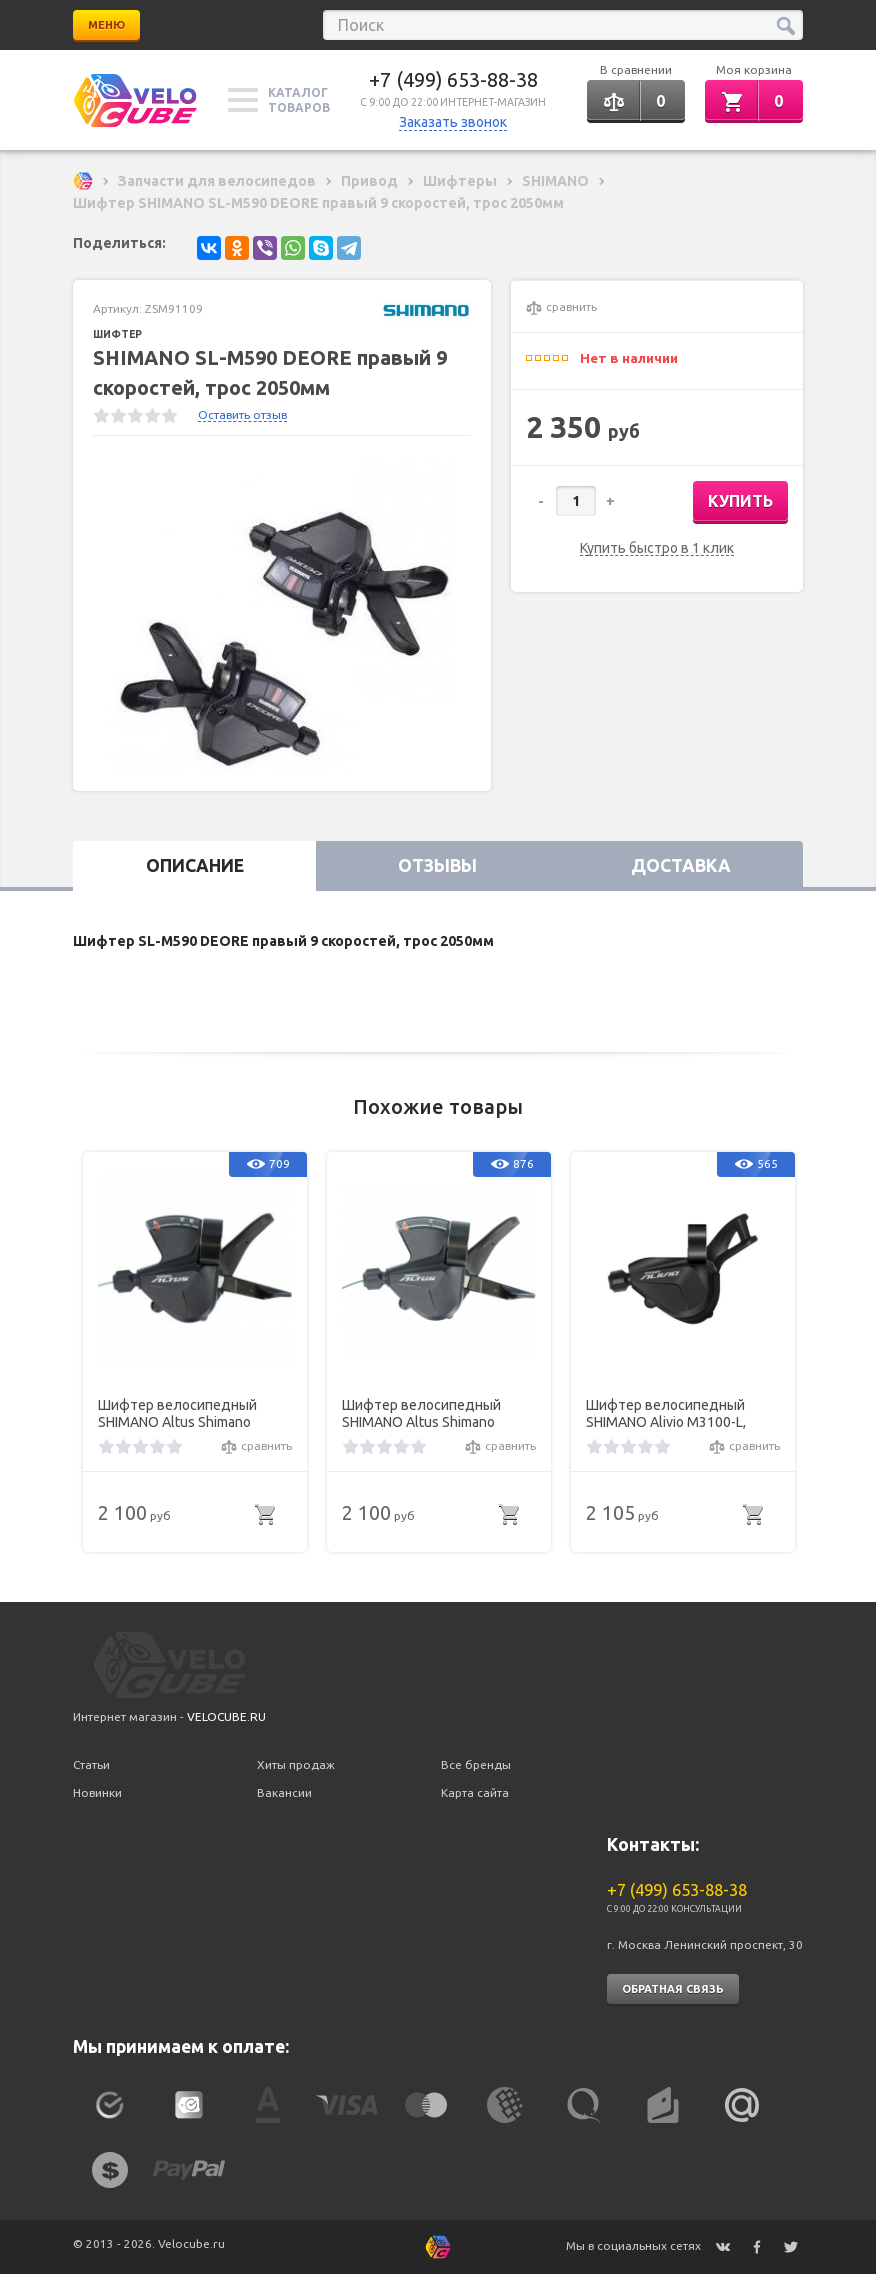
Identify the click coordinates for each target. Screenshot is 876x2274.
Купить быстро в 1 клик (657, 548)
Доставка (681, 865)
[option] (282, 613)
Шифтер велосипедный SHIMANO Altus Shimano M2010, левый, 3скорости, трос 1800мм (183, 1414)
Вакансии (284, 1792)
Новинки (97, 1792)
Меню (106, 25)
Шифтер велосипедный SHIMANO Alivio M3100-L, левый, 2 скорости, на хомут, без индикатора (680, 1414)
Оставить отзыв (242, 414)
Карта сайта (475, 1792)
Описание (195, 865)
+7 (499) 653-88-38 (453, 79)
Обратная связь (673, 1989)
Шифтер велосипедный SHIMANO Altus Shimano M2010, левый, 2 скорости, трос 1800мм (429, 1414)
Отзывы (437, 865)
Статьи (91, 1764)
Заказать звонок (453, 122)
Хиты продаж (296, 1764)
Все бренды (476, 1764)
